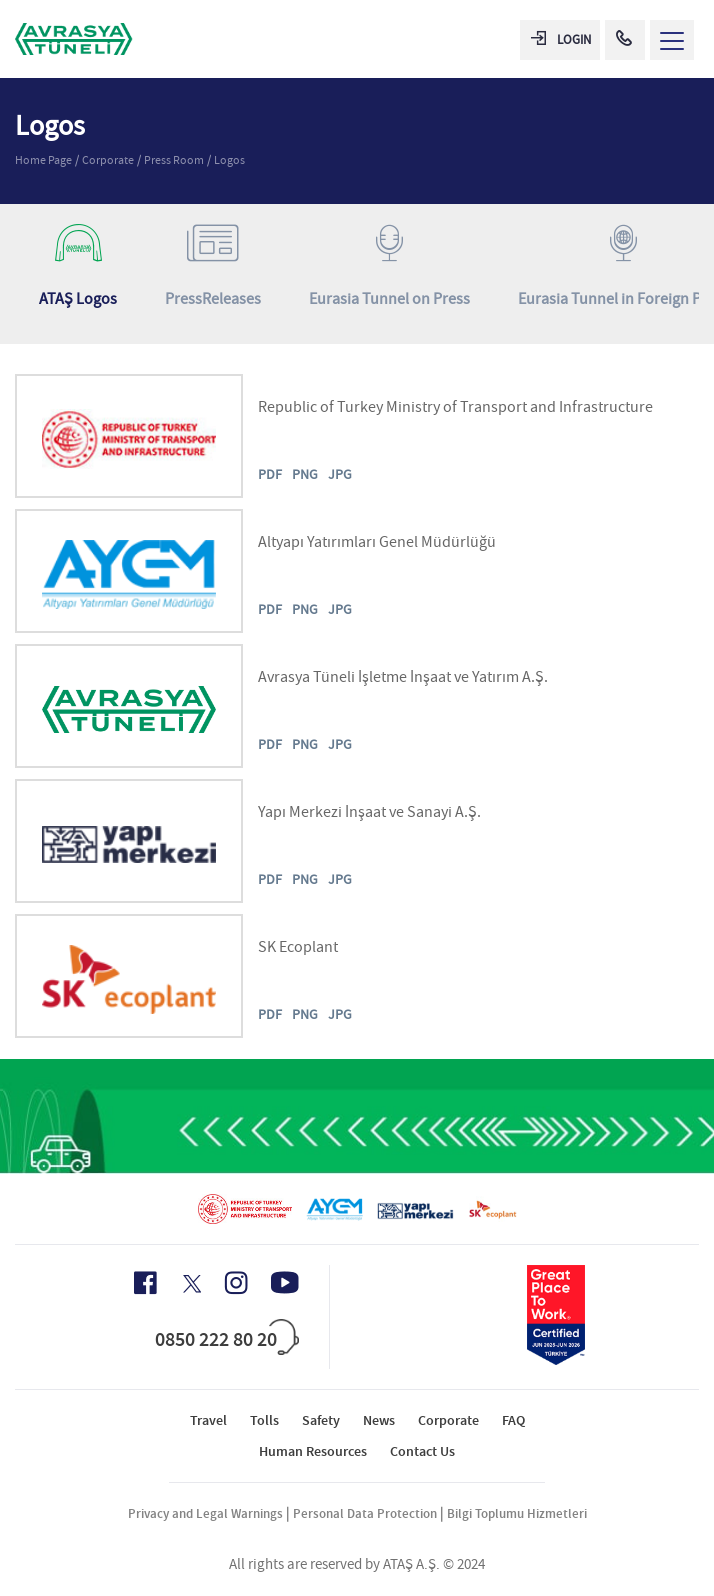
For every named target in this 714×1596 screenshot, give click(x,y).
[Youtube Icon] (285, 1282)
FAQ (513, 1420)
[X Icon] (190, 1284)
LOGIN (561, 39)
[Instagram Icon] (236, 1283)
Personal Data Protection (365, 1513)
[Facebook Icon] (145, 1283)
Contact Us (422, 1451)
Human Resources (313, 1451)
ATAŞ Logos (78, 266)
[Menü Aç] (672, 40)
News (379, 1420)
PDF (270, 474)
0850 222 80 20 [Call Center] (216, 1339)
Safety (321, 1420)
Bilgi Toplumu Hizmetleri (517, 1513)
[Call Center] (625, 40)
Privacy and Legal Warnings (205, 1513)
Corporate (108, 160)
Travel (208, 1420)
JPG (340, 474)
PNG (305, 474)
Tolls (264, 1420)
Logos (229, 160)
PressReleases (213, 266)
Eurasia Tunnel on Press (389, 266)
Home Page (43, 160)
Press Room (174, 160)
